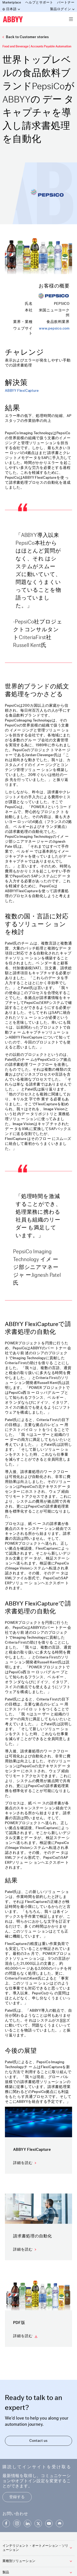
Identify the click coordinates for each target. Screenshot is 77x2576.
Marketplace (11, 3)
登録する (17, 2497)
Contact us (38, 2441)
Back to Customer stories (25, 37)
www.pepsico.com (54, 328)
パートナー (66, 3)
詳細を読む (23, 2163)
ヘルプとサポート (39, 3)
